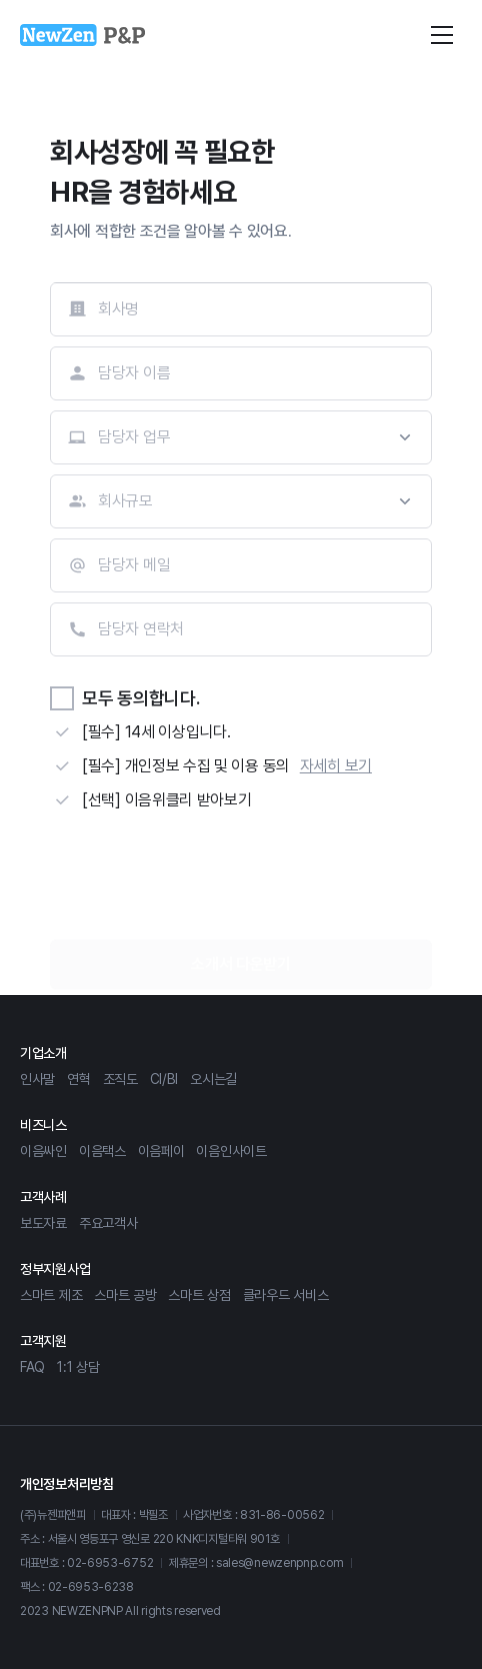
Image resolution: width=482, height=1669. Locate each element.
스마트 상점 (199, 1295)
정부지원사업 (55, 1269)
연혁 (78, 1079)
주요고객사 (108, 1223)
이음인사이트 (231, 1151)
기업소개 (43, 1053)
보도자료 (43, 1223)
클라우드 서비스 (286, 1295)
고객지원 (43, 1341)
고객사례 (43, 1197)
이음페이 (161, 1151)
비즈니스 (43, 1125)
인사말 (37, 1079)
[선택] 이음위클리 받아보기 (167, 801)
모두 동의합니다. (140, 699)
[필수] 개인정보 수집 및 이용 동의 (186, 767)
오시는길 (213, 1079)
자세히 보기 (336, 767)
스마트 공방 (125, 1295)
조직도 (120, 1079)
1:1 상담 (78, 1367)
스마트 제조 (51, 1295)
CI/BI (164, 1079)
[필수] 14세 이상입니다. (156, 733)
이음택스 (102, 1151)
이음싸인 (43, 1151)
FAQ (32, 1367)
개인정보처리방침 (67, 1484)
